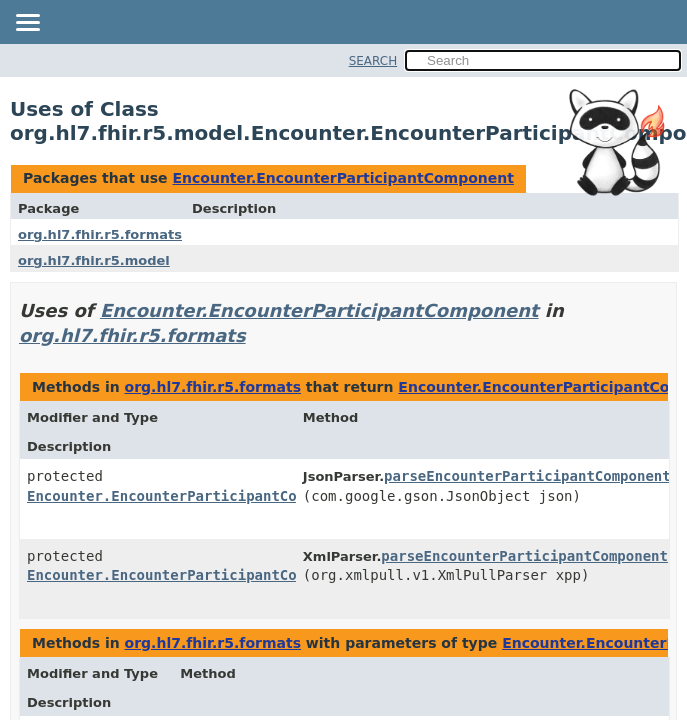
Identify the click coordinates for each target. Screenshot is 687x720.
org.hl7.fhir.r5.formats (100, 234)
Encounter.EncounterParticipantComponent (342, 178)
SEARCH (373, 61)
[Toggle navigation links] (27, 24)
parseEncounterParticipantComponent (527, 476)
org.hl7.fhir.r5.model (94, 260)
